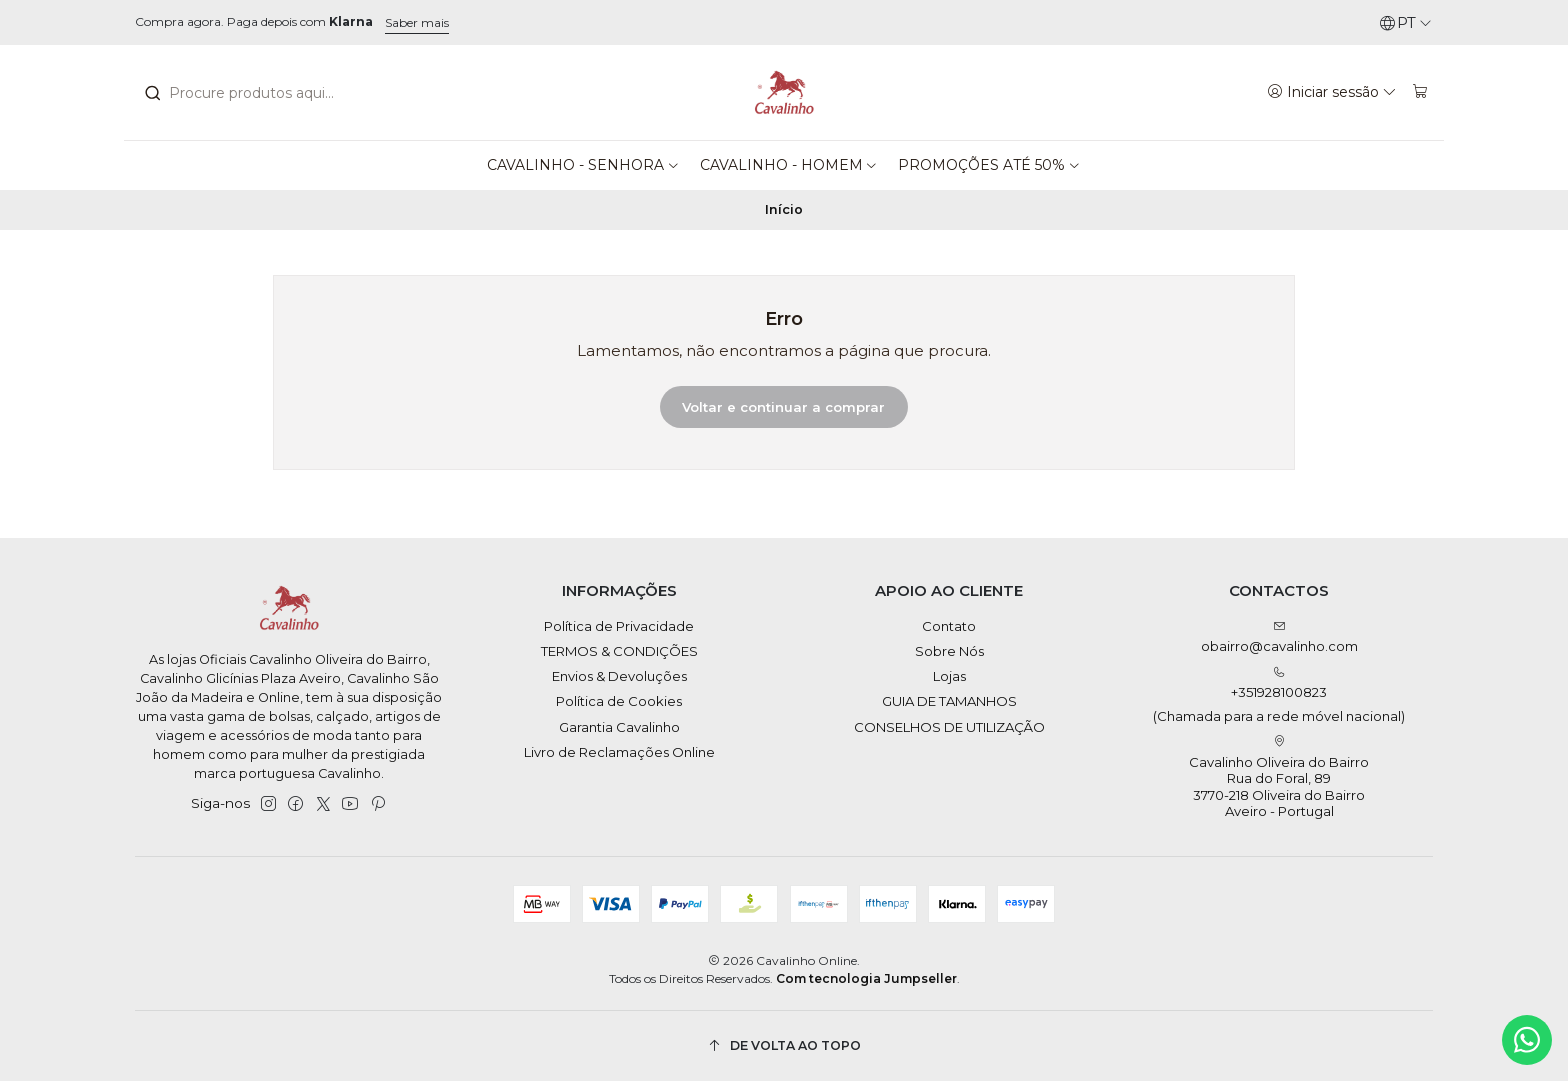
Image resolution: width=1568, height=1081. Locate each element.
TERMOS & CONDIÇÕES (619, 651)
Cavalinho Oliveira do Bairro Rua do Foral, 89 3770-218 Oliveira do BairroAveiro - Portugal (1279, 777)
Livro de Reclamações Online (619, 752)
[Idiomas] (1405, 23)
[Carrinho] (1420, 92)
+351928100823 (1279, 695)
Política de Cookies (619, 701)
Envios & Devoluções (619, 676)
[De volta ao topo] (784, 1046)
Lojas (949, 676)
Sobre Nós (949, 651)
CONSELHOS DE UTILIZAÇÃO (949, 727)
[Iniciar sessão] (1332, 92)
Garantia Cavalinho (619, 727)
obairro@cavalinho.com (1279, 637)
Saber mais (417, 22)
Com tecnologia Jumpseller (866, 978)
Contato (949, 626)
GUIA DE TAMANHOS (949, 701)
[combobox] (253, 93)
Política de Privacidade (619, 626)
